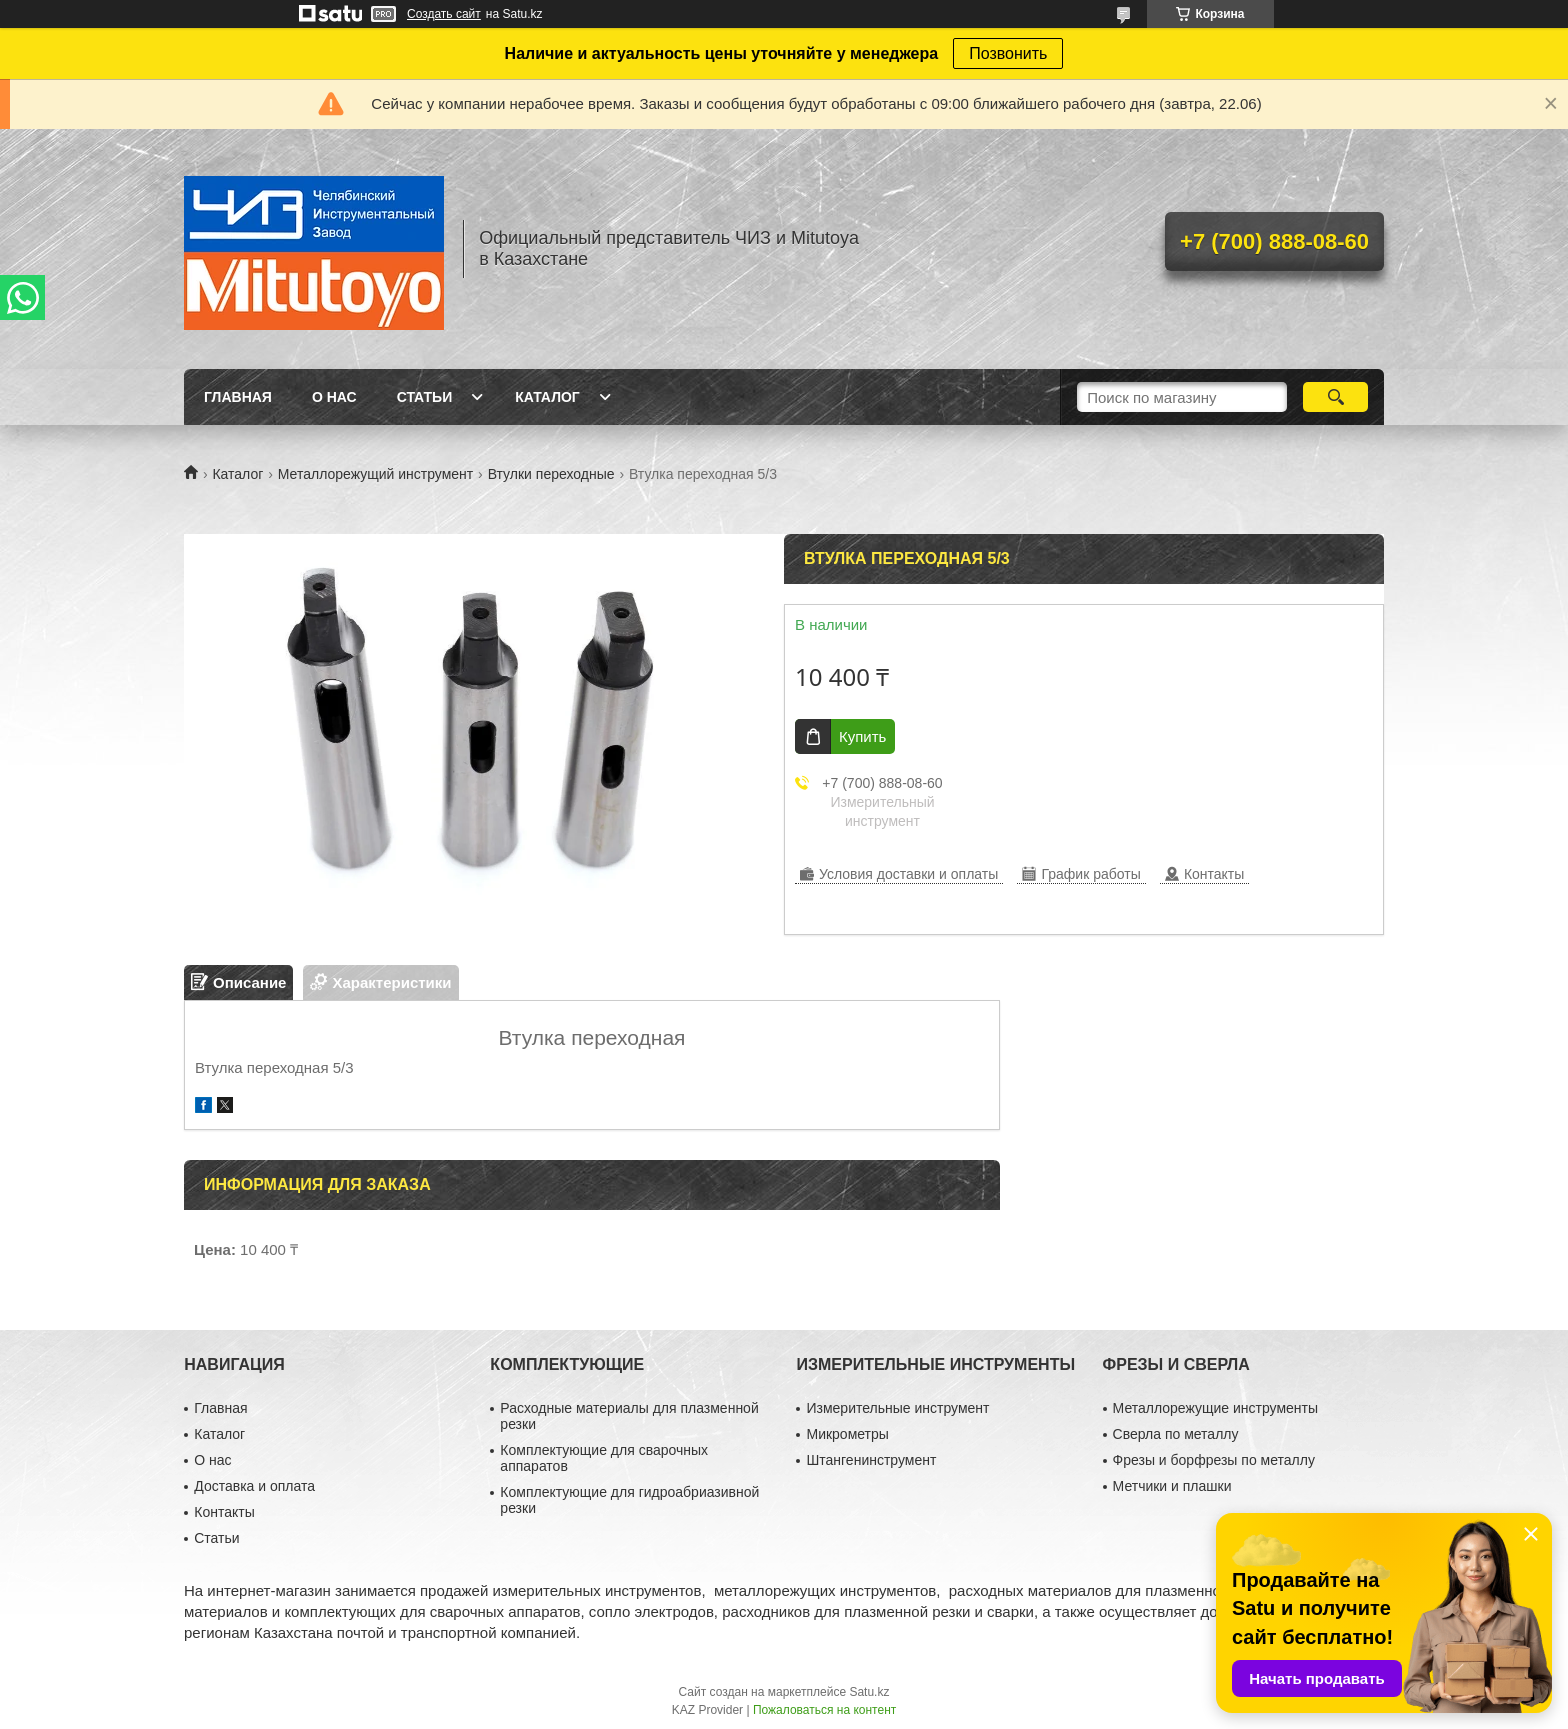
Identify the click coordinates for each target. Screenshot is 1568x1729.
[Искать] (1335, 397)
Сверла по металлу (1176, 1434)
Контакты (224, 1512)
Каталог (547, 397)
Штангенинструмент (871, 1460)
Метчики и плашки (1172, 1486)
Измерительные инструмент (897, 1408)
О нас (334, 397)
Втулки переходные (551, 474)
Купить (862, 736)
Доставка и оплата (254, 1486)
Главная (238, 397)
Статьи (425, 397)
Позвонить (1008, 53)
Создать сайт (444, 14)
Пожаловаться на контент (824, 1710)
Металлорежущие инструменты (1215, 1408)
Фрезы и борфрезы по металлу (1214, 1460)
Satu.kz (869, 1692)
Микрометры (847, 1434)
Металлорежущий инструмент (375, 474)
